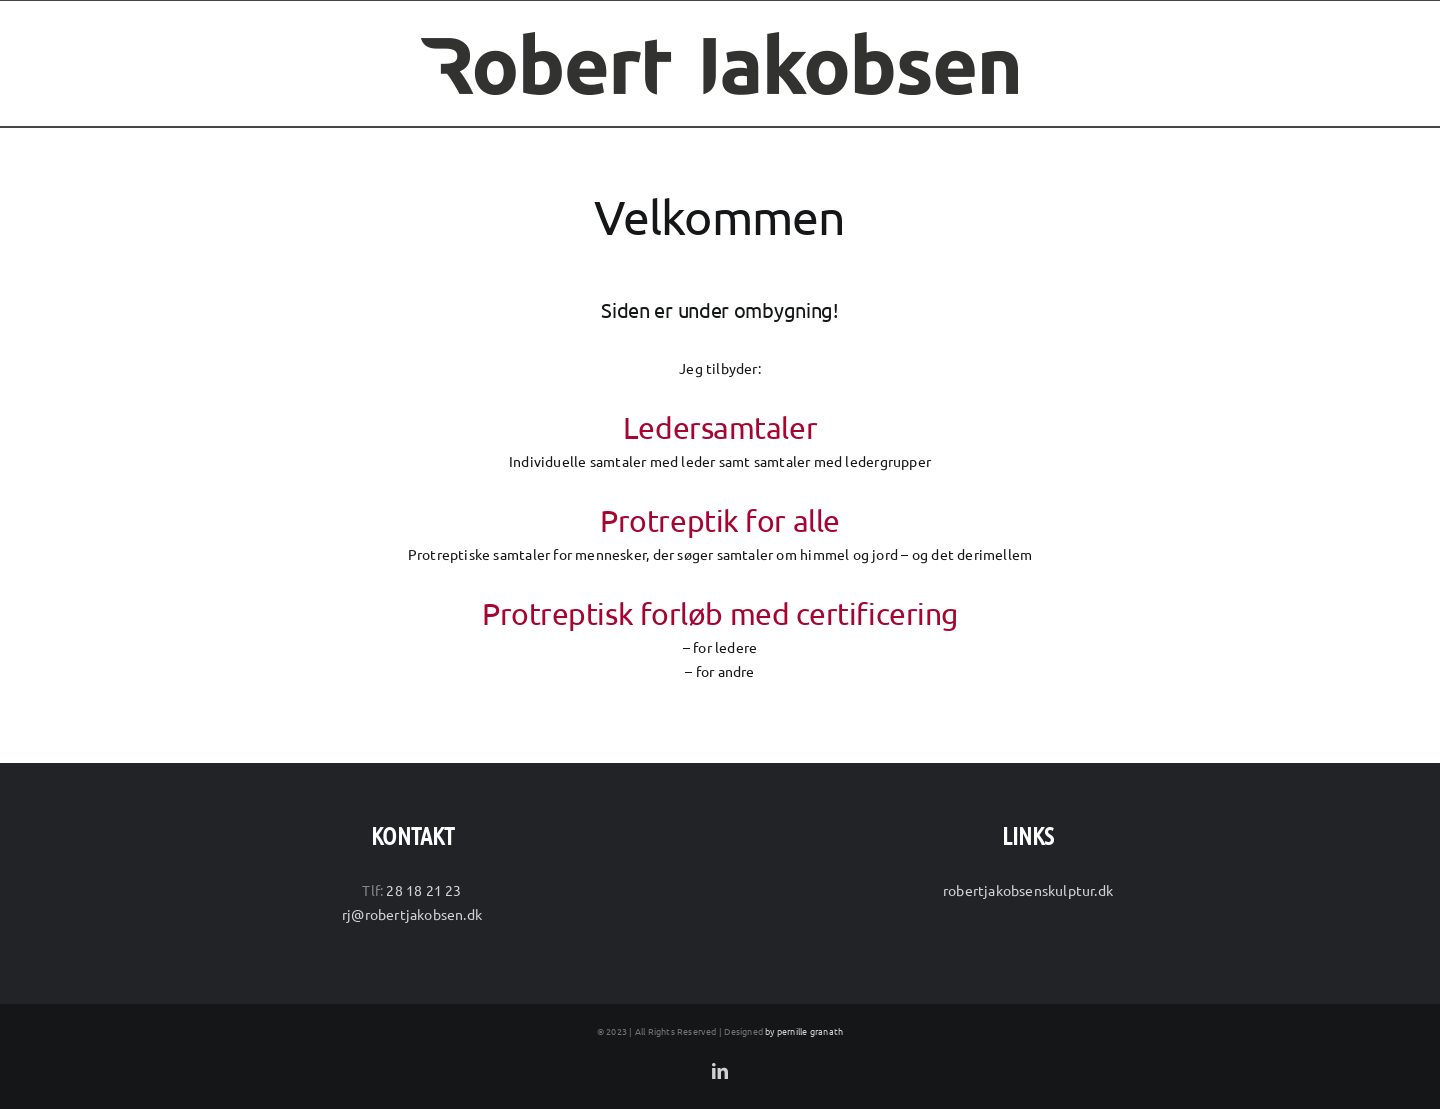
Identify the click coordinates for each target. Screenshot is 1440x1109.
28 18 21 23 (423, 890)
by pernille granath (804, 1031)
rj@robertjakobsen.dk (412, 914)
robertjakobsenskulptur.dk (1028, 890)
